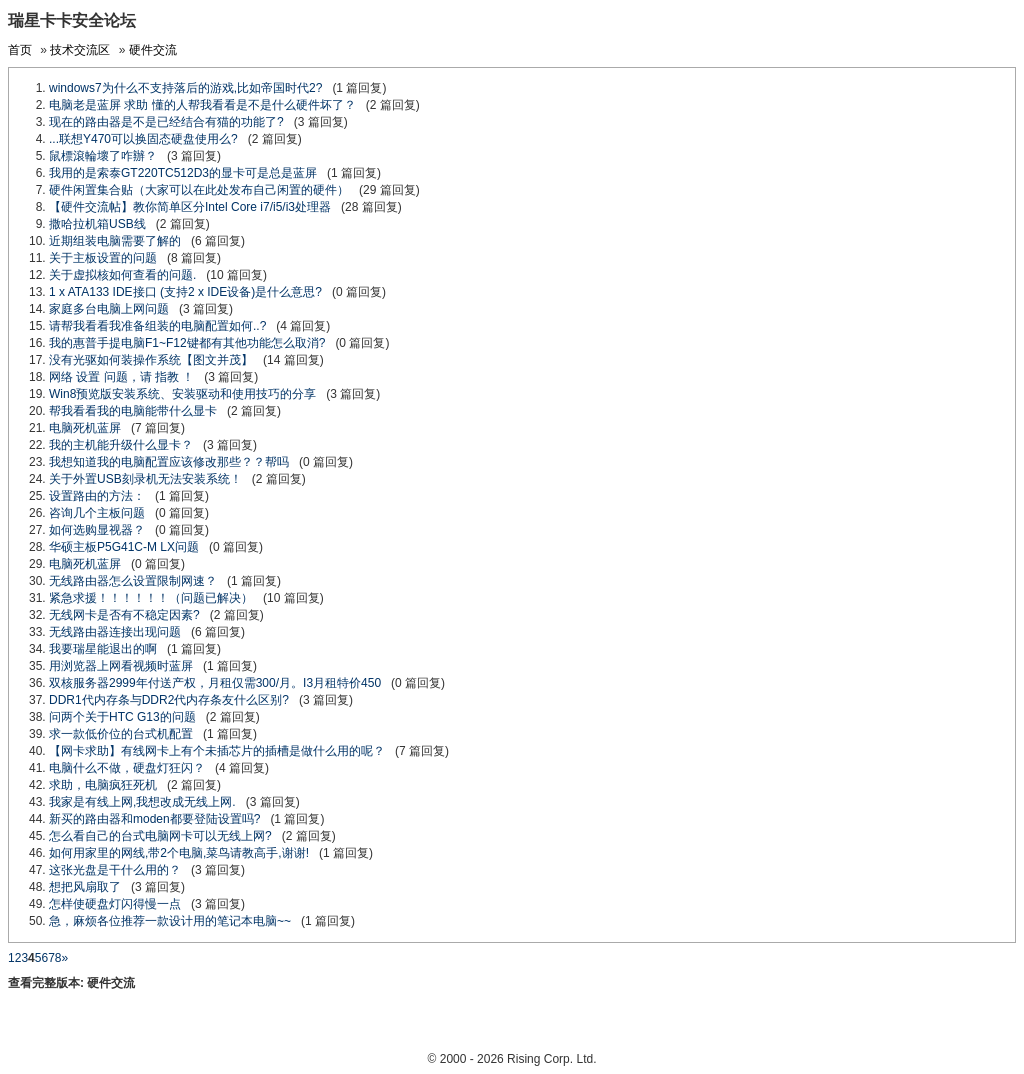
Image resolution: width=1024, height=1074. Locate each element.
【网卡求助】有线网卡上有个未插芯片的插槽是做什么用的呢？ (217, 751)
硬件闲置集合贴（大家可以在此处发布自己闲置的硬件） (199, 190)
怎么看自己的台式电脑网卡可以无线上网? (160, 836)
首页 (20, 50)
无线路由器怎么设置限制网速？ (133, 581)
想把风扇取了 (85, 887)
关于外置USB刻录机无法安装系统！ (145, 479)
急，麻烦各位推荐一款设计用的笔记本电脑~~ (170, 921)
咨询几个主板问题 (97, 513)
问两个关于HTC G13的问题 (122, 717)
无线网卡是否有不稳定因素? (124, 615)
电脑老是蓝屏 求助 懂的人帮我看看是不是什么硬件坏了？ (202, 105)
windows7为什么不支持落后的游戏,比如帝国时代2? (185, 88)
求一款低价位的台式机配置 (121, 734)
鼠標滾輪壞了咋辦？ (103, 156)
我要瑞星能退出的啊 (103, 649)
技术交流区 (80, 50)
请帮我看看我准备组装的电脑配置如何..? (157, 326)
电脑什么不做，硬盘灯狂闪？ (127, 768)
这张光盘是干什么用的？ (115, 870)
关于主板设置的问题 (103, 258)
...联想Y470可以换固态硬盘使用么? (143, 139)
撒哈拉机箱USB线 (97, 224)
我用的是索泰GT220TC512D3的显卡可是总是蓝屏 (183, 173)
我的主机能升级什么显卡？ (121, 445)
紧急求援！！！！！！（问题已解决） (151, 598)
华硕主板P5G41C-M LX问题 (124, 547)
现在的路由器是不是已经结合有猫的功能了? (166, 122)
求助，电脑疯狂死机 (103, 785)
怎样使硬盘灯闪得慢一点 (115, 904)
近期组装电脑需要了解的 (115, 241)
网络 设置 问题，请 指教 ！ (121, 377)
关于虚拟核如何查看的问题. (122, 275)
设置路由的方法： (97, 496)
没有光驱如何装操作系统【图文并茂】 (151, 360)
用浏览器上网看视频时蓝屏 (121, 666)
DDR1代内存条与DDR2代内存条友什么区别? (169, 700)
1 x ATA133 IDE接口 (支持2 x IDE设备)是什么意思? (185, 292)
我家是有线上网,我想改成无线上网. (142, 802)
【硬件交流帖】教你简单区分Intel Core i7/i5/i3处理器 (190, 207)
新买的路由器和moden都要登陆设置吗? (154, 819)
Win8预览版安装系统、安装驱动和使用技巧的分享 (182, 394)
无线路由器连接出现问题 (115, 632)
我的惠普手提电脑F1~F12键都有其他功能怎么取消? (187, 343)
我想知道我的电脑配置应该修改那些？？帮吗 (169, 462)
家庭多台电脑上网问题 (109, 309)
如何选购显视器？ (97, 530)
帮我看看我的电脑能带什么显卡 (133, 411)
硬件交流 (153, 50)
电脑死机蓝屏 (85, 428)
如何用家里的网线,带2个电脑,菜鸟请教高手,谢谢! (179, 853)
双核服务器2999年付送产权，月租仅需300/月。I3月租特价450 (215, 683)
